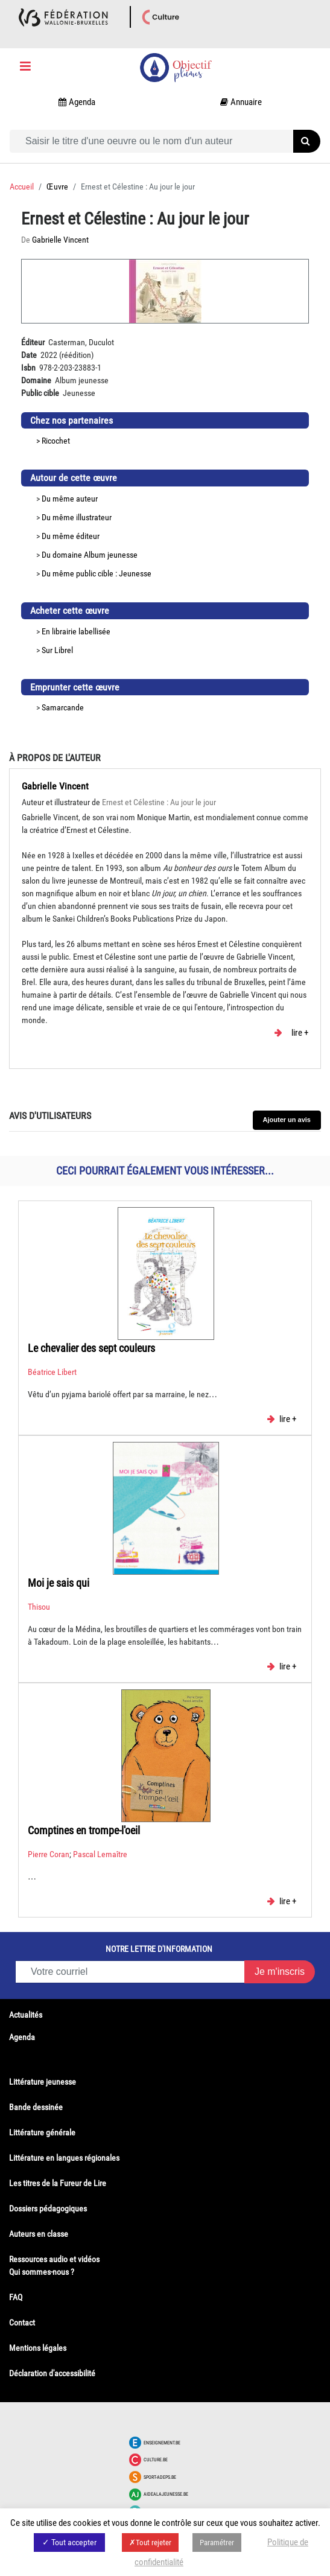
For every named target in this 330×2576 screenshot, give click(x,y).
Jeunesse (135, 573)
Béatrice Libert (52, 1372)
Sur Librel (57, 650)
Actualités (25, 2015)
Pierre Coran (48, 1854)
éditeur (88, 536)
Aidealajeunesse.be (166, 2494)
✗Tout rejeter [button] (150, 2542)
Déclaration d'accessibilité (52, 2373)
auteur (87, 498)
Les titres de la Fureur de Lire (57, 2183)
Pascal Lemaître (100, 1854)
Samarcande (63, 707)
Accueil (22, 186)
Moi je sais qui (58, 1583)
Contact (22, 2322)
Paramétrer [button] (217, 2542)
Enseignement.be (162, 2443)
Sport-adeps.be (160, 2477)
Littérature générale (42, 2132)
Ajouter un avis (287, 1119)
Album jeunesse (111, 555)
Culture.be (156, 2459)
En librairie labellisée (76, 631)
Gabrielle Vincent (55, 786)
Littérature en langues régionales (64, 2158)
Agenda (22, 2037)
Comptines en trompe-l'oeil (84, 1830)
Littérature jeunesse (42, 2082)
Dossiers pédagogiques (48, 2208)
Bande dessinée (36, 2107)
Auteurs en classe (38, 2234)
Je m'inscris (280, 1971)
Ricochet (56, 440)
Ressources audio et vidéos (54, 2259)
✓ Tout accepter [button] (69, 2542)
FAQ (15, 2297)
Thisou (39, 1607)
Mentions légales (37, 2348)
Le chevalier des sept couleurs (91, 1348)
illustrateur (94, 517)
